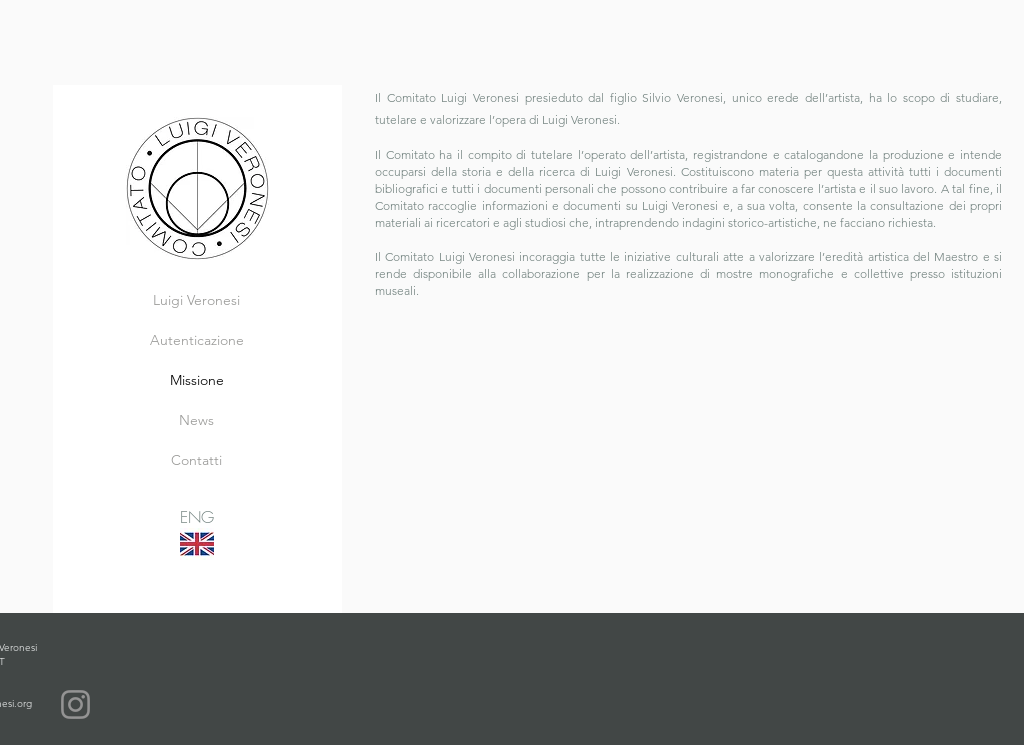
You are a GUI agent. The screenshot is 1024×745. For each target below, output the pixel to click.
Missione (197, 380)
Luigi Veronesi (196, 300)
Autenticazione (197, 340)
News (196, 420)
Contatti (196, 460)
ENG (197, 517)
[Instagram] (75, 704)
